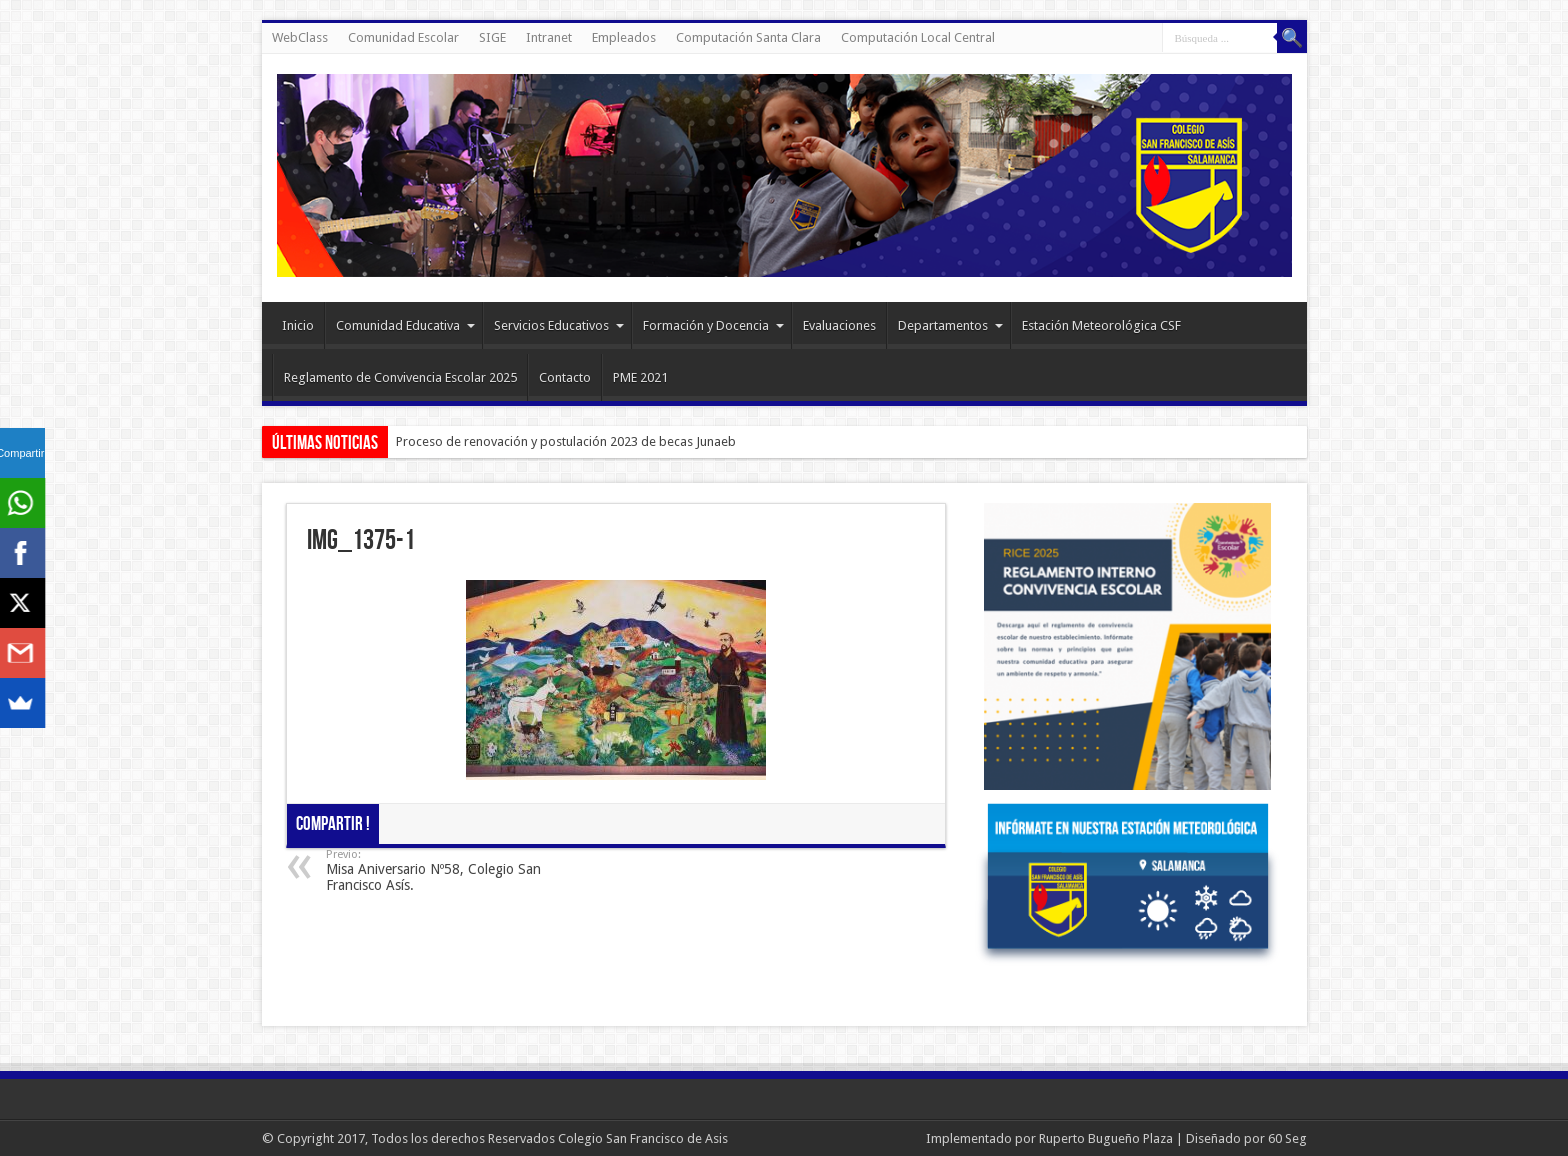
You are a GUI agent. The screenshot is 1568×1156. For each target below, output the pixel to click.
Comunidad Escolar (403, 37)
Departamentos (950, 325)
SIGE (492, 37)
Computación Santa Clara (748, 37)
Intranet (549, 37)
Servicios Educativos (559, 325)
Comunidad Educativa (405, 325)
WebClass (300, 37)
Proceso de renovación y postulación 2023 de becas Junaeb (566, 441)
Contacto (565, 377)
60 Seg (1287, 1138)
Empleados (624, 37)
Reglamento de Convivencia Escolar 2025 (400, 377)
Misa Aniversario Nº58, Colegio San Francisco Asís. (448, 870)
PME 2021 (640, 377)
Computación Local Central (918, 37)
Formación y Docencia (713, 325)
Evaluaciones (839, 325)
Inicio (298, 325)
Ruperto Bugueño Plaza (1106, 1138)
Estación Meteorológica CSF (1101, 325)
